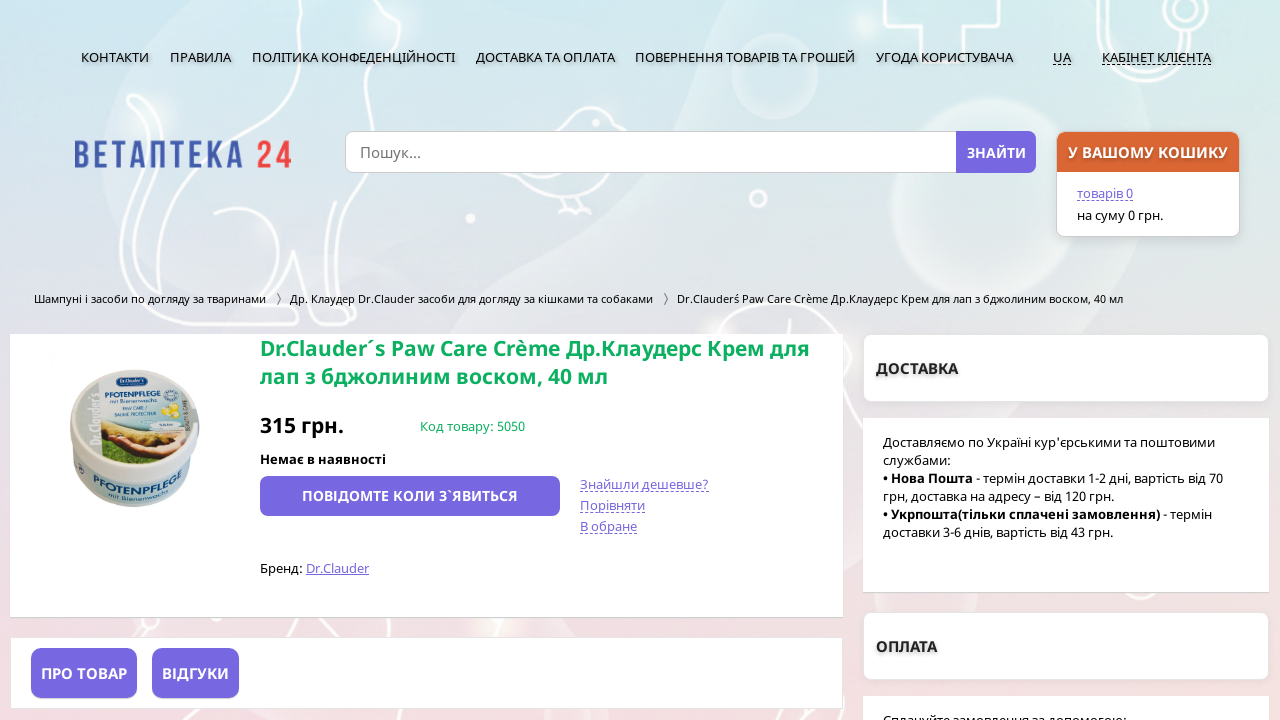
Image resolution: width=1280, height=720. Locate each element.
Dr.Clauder (337, 568)
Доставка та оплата (545, 57)
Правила (200, 57)
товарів (1105, 193)
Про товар (84, 673)
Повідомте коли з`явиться (410, 495)
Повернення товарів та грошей (745, 57)
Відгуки (195, 673)
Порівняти (612, 505)
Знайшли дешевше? (644, 484)
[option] (135, 439)
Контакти (115, 57)
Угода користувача (944, 57)
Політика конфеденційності (353, 57)
